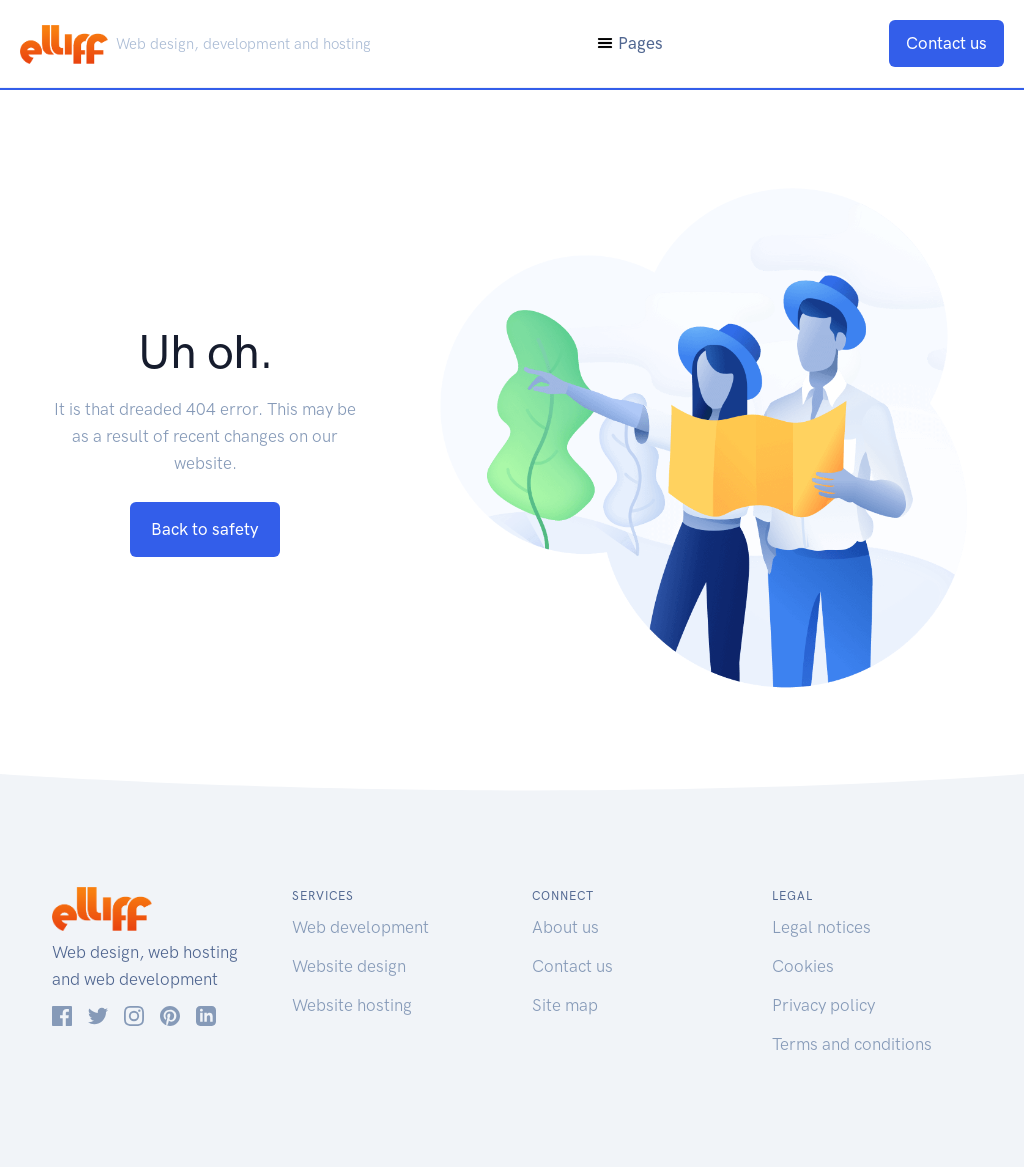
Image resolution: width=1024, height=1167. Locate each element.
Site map (565, 1005)
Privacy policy (823, 1005)
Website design (349, 966)
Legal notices (821, 927)
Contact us (946, 43)
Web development (360, 927)
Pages (630, 43)
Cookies (803, 966)
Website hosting (352, 1005)
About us (565, 927)
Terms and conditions (852, 1044)
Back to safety (205, 529)
